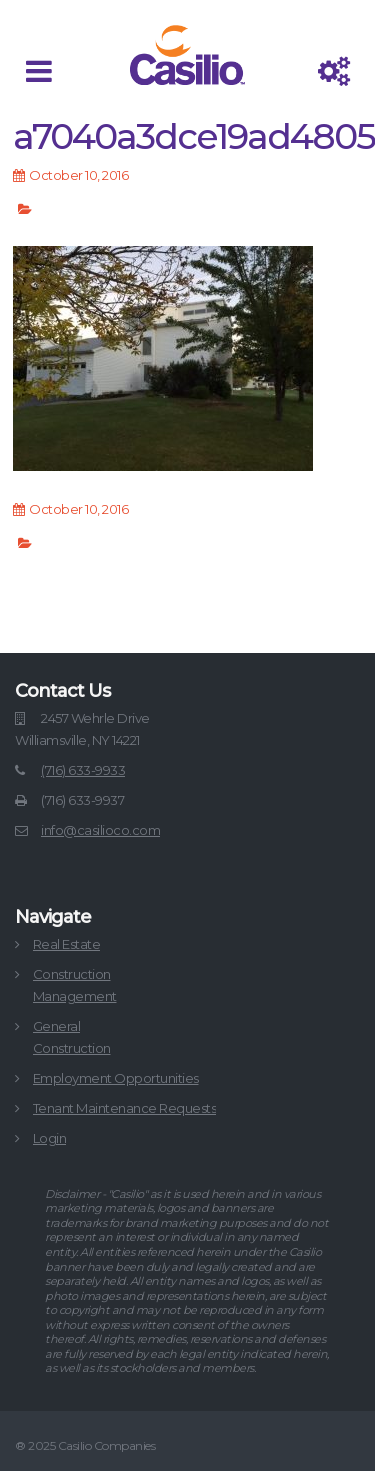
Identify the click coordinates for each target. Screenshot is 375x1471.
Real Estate (67, 944)
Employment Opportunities (116, 1078)
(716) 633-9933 (83, 770)
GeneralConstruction (72, 1037)
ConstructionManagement (75, 985)
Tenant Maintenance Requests (125, 1108)
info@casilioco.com (100, 830)
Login (50, 1138)
